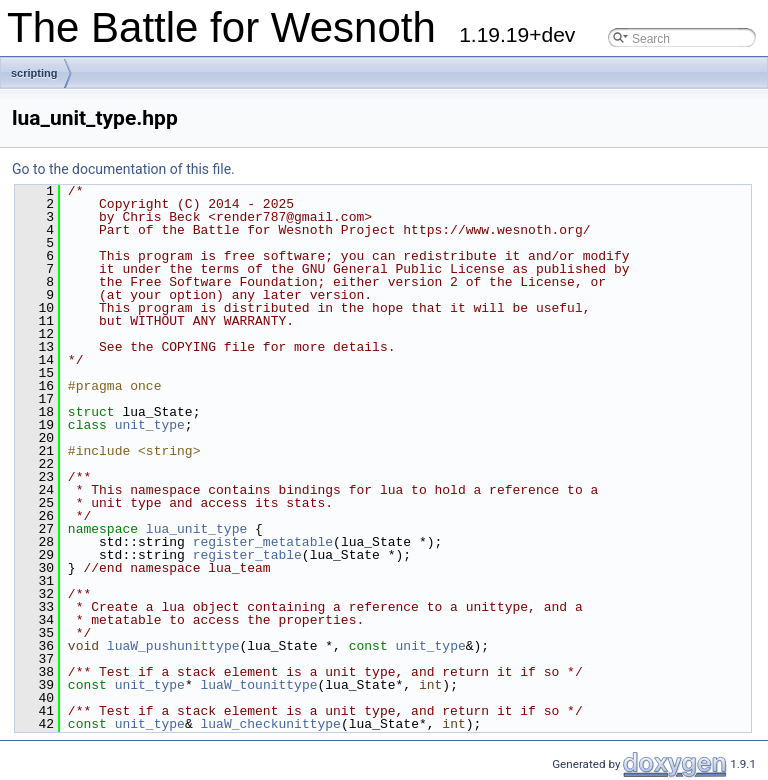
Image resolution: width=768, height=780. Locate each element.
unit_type (150, 425)
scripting (34, 73)
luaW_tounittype (258, 685)
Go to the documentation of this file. (123, 169)
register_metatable (263, 542)
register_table (247, 555)
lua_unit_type (196, 529)
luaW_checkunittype (270, 724)
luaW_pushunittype (173, 646)
